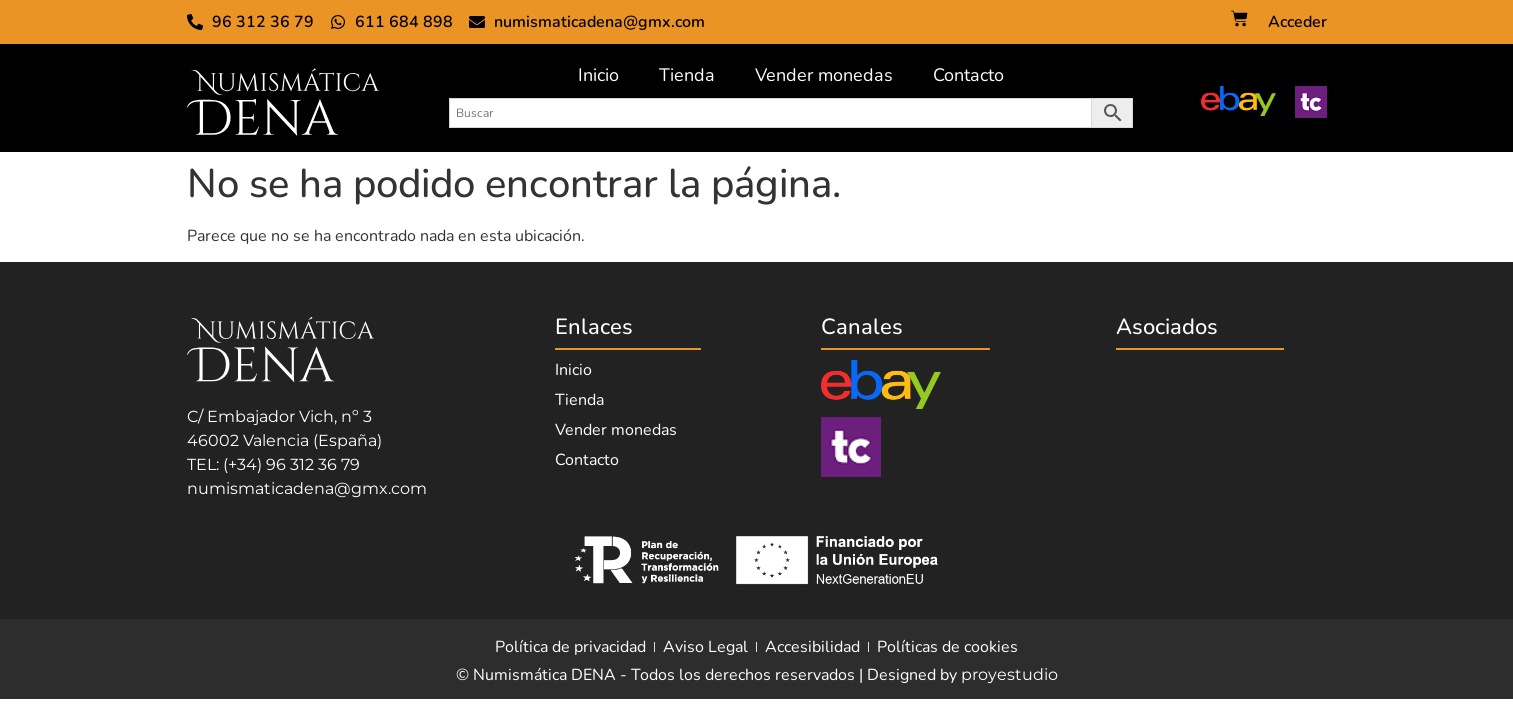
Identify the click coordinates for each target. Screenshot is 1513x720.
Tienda (687, 75)
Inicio (598, 75)
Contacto (968, 75)
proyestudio (1009, 674)
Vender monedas (824, 75)
